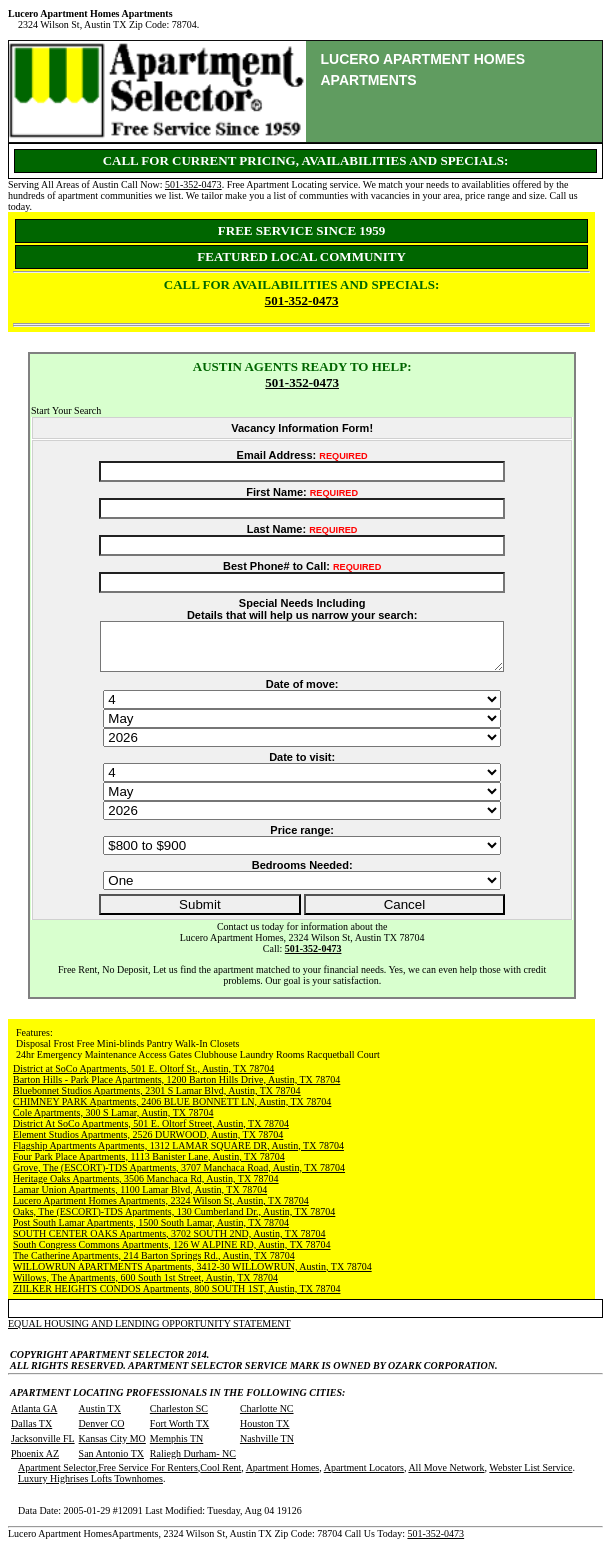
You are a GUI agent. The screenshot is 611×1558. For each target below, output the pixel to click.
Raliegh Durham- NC (193, 1462)
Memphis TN (176, 1447)
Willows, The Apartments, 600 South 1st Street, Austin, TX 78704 (145, 1286)
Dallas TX (31, 1432)
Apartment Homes (283, 1476)
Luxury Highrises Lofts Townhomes (90, 1487)
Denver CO (102, 1432)
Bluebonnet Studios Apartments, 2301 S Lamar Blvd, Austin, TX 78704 (157, 1099)
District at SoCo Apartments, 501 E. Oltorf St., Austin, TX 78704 (143, 1077)
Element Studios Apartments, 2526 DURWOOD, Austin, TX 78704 (148, 1143)
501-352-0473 (193, 184)
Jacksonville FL (43, 1447)
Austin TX (100, 1417)
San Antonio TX (111, 1462)
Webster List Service (530, 1476)
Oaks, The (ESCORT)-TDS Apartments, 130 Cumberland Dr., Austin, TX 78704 (174, 1220)
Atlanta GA (34, 1417)
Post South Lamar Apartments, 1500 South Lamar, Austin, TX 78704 (151, 1231)
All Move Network (446, 1476)
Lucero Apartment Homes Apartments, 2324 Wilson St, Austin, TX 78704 (161, 1209)
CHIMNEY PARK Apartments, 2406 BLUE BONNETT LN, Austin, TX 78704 (172, 1110)
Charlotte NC (267, 1417)
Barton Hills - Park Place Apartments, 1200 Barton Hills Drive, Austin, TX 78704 (176, 1088)
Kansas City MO (112, 1447)
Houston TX (265, 1432)
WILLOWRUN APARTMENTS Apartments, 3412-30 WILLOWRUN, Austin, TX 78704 (192, 1275)
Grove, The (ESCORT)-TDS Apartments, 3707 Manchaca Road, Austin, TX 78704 (179, 1176)
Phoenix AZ (35, 1462)
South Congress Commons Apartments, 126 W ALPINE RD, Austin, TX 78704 (172, 1253)
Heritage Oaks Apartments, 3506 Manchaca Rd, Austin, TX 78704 (146, 1187)
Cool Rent (220, 1476)
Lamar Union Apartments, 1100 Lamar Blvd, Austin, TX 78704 (140, 1198)
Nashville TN (267, 1447)
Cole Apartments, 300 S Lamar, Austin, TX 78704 (113, 1121)
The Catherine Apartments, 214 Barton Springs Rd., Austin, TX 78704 (154, 1264)
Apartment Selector (57, 1476)
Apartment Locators (364, 1476)
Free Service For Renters (148, 1476)
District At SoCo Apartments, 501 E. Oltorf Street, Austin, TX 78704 (151, 1132)
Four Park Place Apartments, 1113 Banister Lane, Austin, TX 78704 (149, 1165)
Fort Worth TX (179, 1432)
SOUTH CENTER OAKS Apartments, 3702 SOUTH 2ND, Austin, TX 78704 (169, 1242)
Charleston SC (179, 1417)
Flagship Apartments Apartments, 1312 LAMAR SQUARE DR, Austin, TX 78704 (178, 1154)
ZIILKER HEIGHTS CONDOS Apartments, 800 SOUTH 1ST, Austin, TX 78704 (176, 1297)
